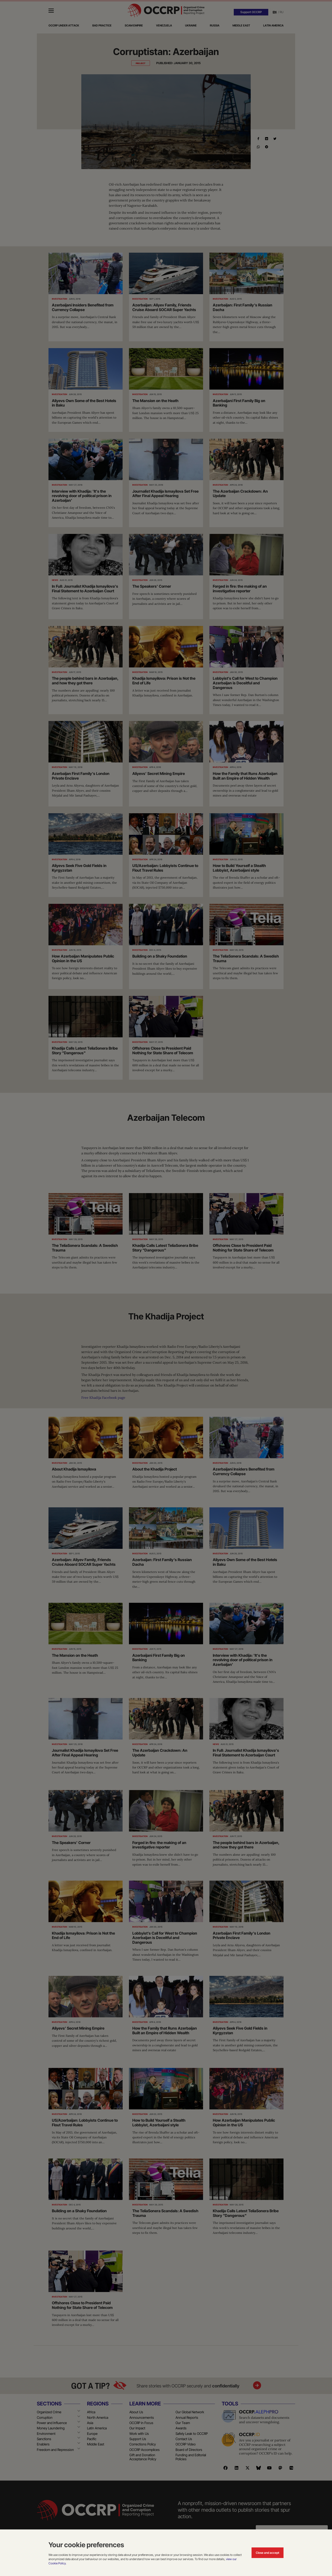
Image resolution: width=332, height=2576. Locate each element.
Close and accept (267, 2552)
